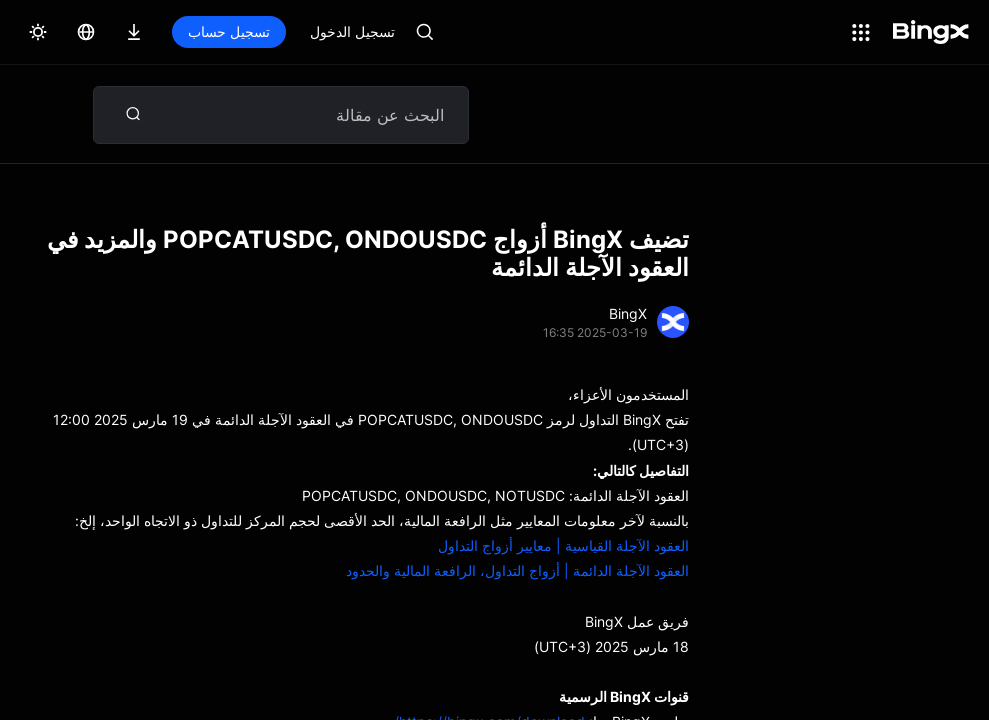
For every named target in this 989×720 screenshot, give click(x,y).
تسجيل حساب (229, 31)
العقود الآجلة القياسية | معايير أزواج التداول (563, 545)
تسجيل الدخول (352, 31)
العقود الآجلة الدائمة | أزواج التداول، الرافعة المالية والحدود (517, 570)
